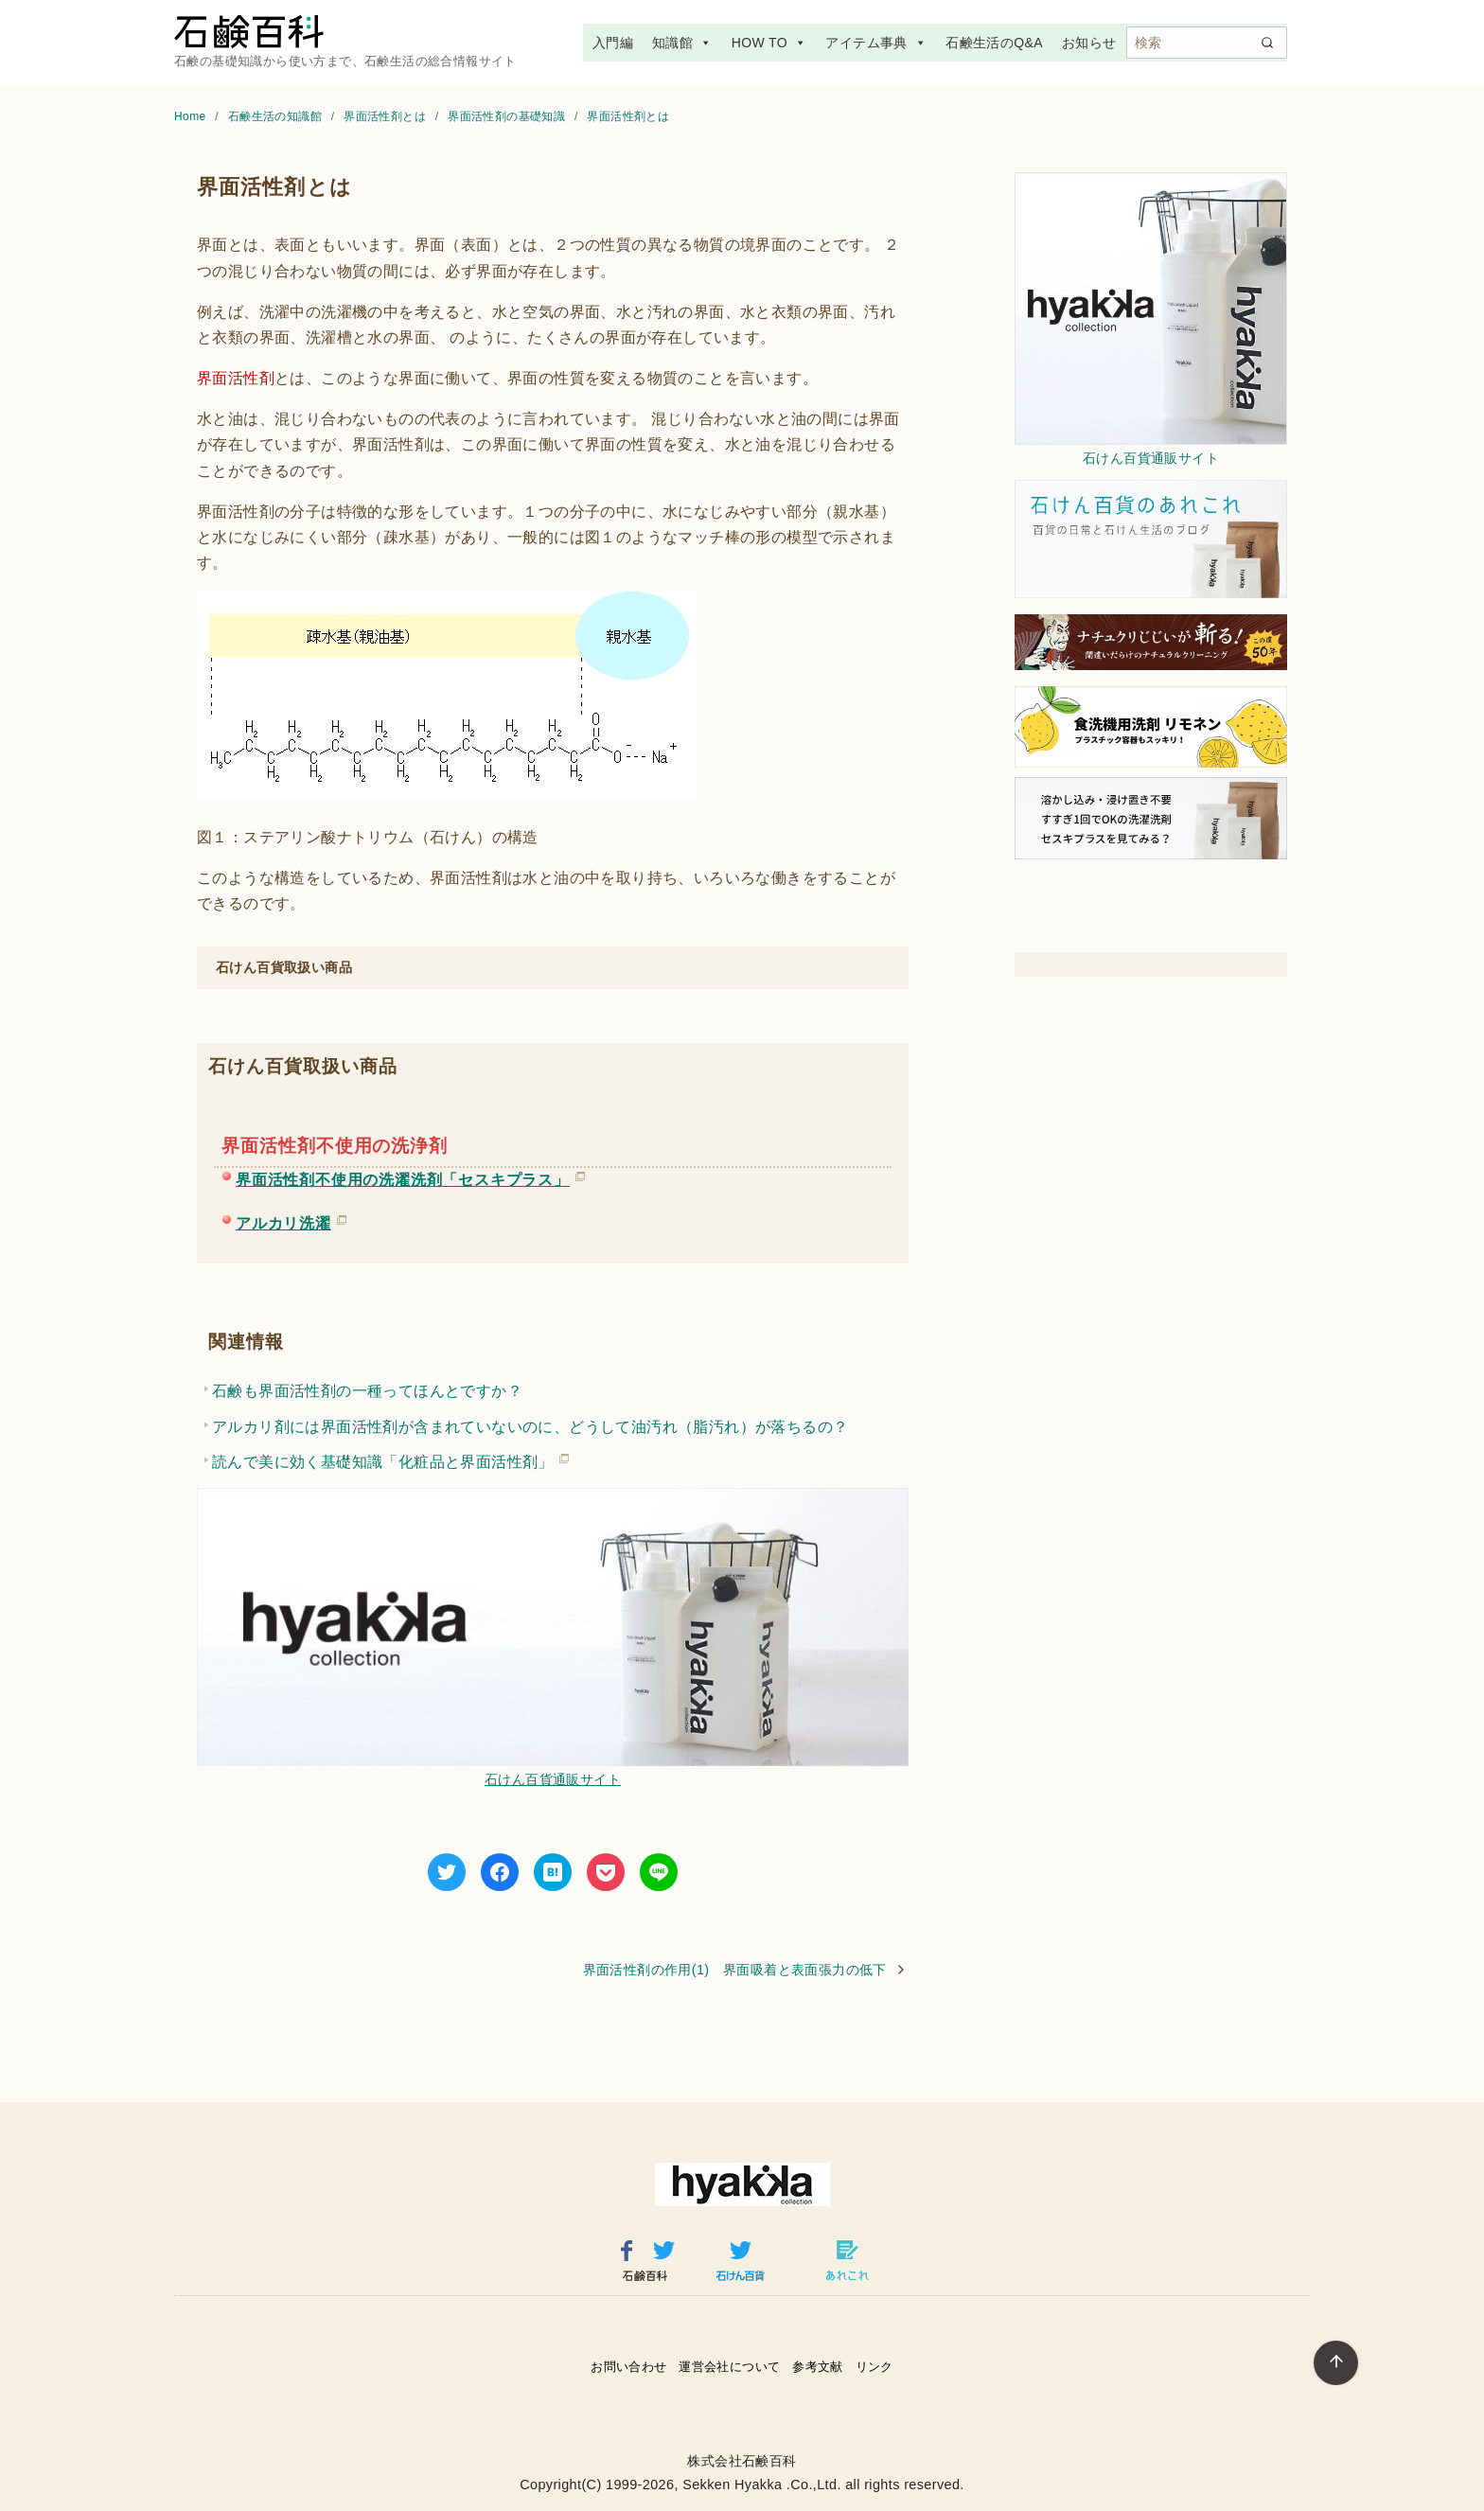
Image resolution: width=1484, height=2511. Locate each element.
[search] (1267, 43)
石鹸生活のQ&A (994, 42)
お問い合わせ (628, 2367)
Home (191, 116)
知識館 (682, 42)
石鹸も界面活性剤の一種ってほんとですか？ (367, 1391)
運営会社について (729, 2367)
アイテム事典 (876, 42)
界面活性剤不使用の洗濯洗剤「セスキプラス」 (403, 1176)
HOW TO (769, 42)
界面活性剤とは (387, 116)
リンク (874, 2367)
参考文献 (817, 2367)
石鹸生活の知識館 (277, 116)
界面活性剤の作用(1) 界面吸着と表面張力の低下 (735, 1969)
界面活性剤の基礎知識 (508, 116)
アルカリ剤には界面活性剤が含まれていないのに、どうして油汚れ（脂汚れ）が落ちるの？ (530, 1427)
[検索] (1206, 43)
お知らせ (1089, 42)
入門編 (612, 42)
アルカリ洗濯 (283, 1220)
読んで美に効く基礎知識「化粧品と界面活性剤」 (383, 1458)
